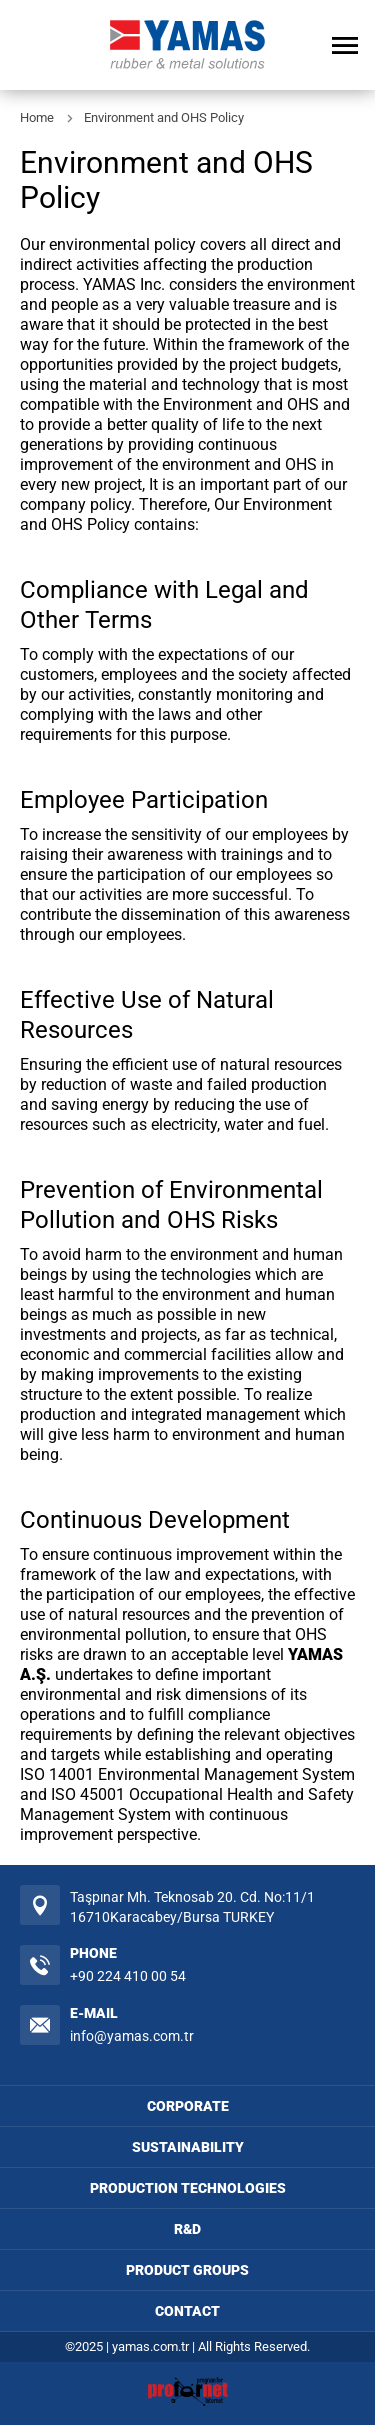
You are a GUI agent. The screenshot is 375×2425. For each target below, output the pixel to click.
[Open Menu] (345, 45)
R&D (187, 2229)
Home (37, 117)
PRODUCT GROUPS (187, 2270)
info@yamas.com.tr (132, 2036)
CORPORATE (188, 2106)
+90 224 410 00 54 (128, 1976)
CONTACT (187, 2311)
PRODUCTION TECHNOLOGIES (188, 2188)
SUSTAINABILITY (188, 2147)
